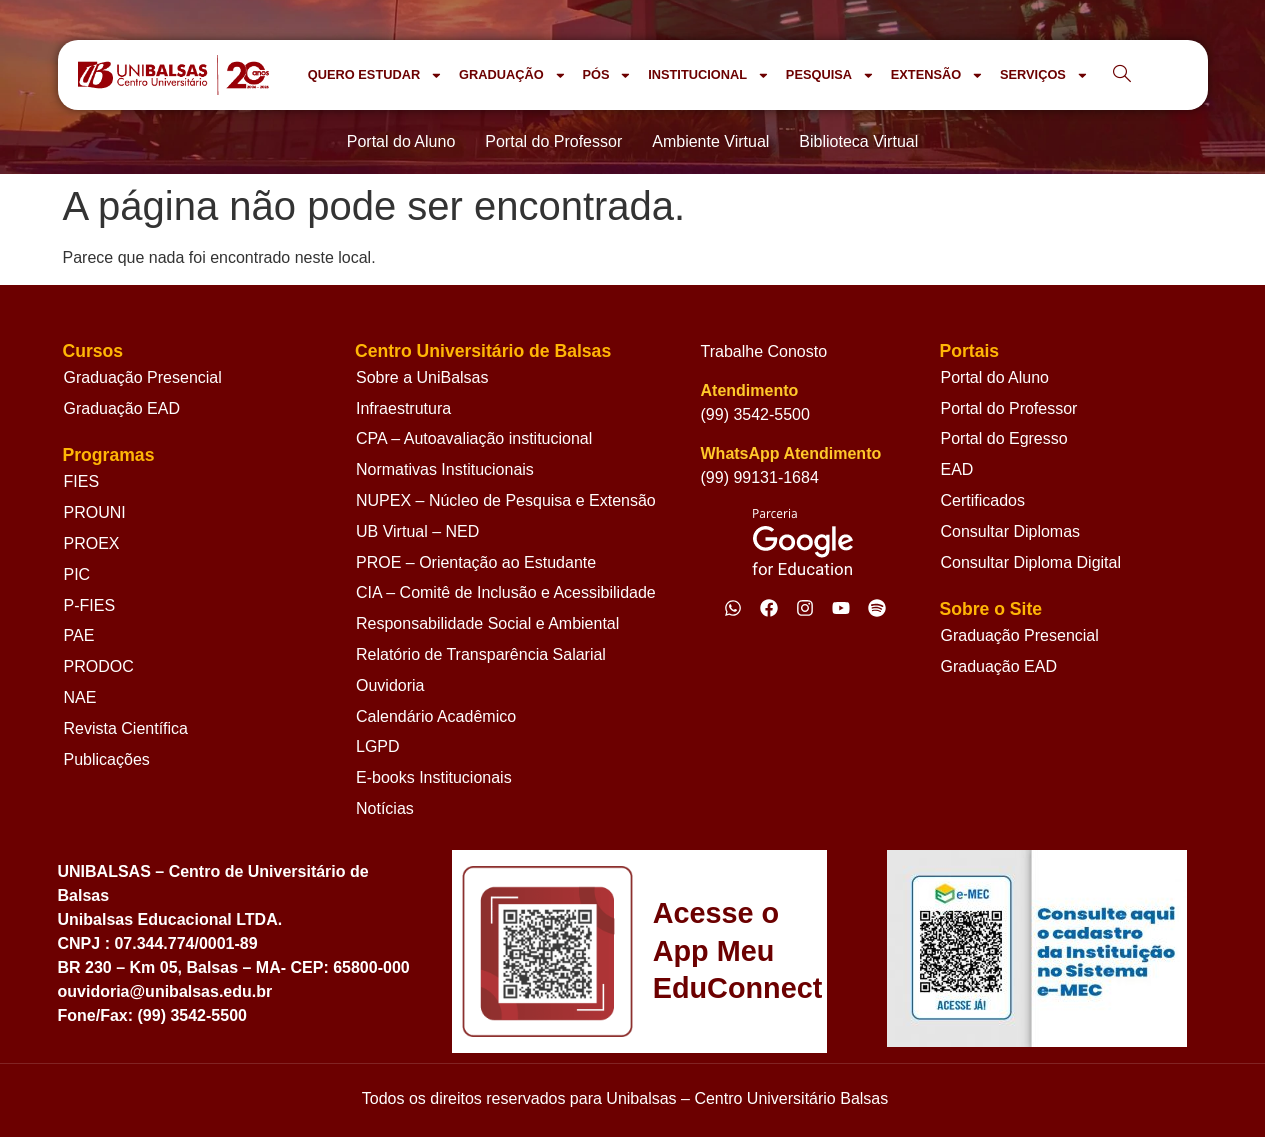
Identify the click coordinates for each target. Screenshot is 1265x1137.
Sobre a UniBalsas (422, 377)
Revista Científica (126, 728)
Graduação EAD (122, 408)
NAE (80, 697)
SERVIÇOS (1044, 75)
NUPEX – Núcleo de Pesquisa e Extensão (506, 500)
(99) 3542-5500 (755, 414)
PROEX (92, 543)
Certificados (982, 500)
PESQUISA (830, 75)
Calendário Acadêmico (436, 716)
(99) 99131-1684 (760, 477)
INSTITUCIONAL (709, 75)
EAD (956, 469)
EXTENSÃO (937, 75)
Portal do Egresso (1003, 438)
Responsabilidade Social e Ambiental (487, 623)
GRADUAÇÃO (512, 75)
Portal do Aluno (994, 377)
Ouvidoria (390, 685)
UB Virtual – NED (417, 531)
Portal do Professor (1008, 408)
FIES (82, 481)
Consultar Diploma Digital (1030, 562)
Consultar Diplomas (1010, 531)
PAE (79, 635)
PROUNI (95, 512)
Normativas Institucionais (445, 469)
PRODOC (99, 666)
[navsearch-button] (1122, 75)
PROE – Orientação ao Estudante (476, 562)
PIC (77, 574)
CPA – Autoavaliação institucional (474, 438)
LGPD (378, 746)
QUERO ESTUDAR (375, 75)
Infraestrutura (403, 408)
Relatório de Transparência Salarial (481, 654)
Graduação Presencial (143, 377)
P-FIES (90, 605)
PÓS (607, 75)
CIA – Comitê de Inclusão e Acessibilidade (506, 592)
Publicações (107, 759)
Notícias (385, 808)
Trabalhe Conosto (764, 351)
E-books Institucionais (434, 777)
